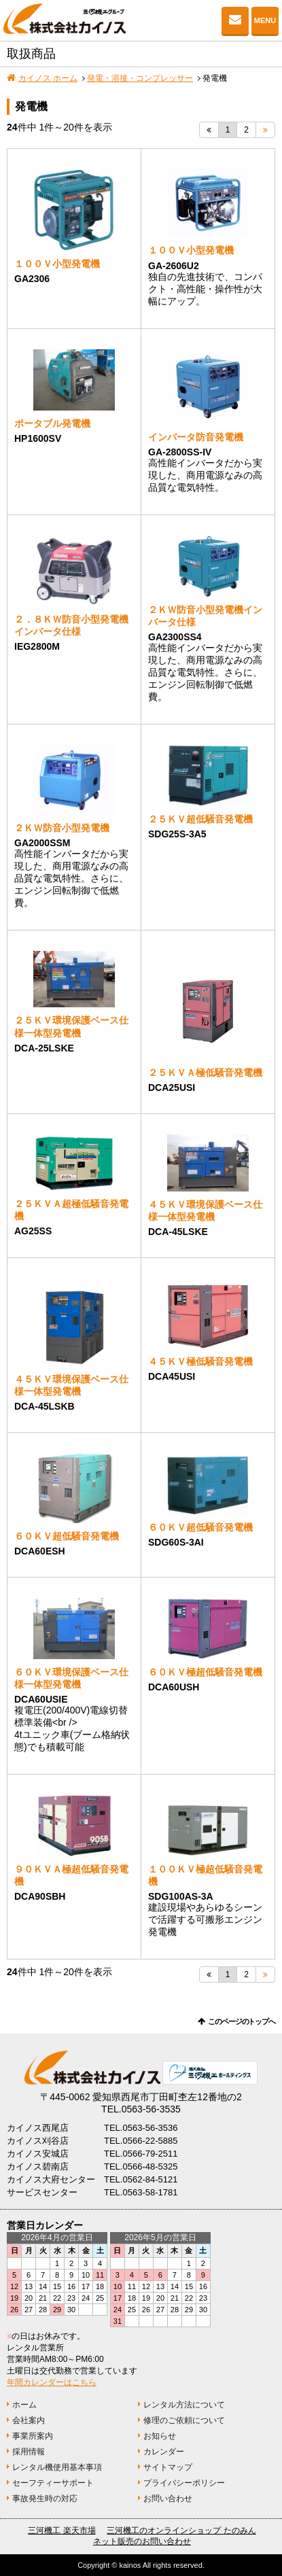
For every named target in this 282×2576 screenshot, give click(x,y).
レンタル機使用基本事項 (57, 2467)
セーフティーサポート (53, 2483)
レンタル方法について (184, 2404)
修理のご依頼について (184, 2420)
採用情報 (28, 2451)
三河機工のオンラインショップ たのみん (181, 2530)
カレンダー (163, 2451)
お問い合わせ (235, 20)
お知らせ (159, 2436)
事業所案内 (32, 2436)
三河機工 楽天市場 (61, 2530)
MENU (265, 20)
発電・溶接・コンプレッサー (140, 78)
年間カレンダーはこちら (51, 2382)
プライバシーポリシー (184, 2483)
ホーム (24, 2404)
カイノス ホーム (47, 78)
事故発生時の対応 (44, 2498)
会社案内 (28, 2420)
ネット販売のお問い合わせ (142, 2541)
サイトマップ (167, 2467)
